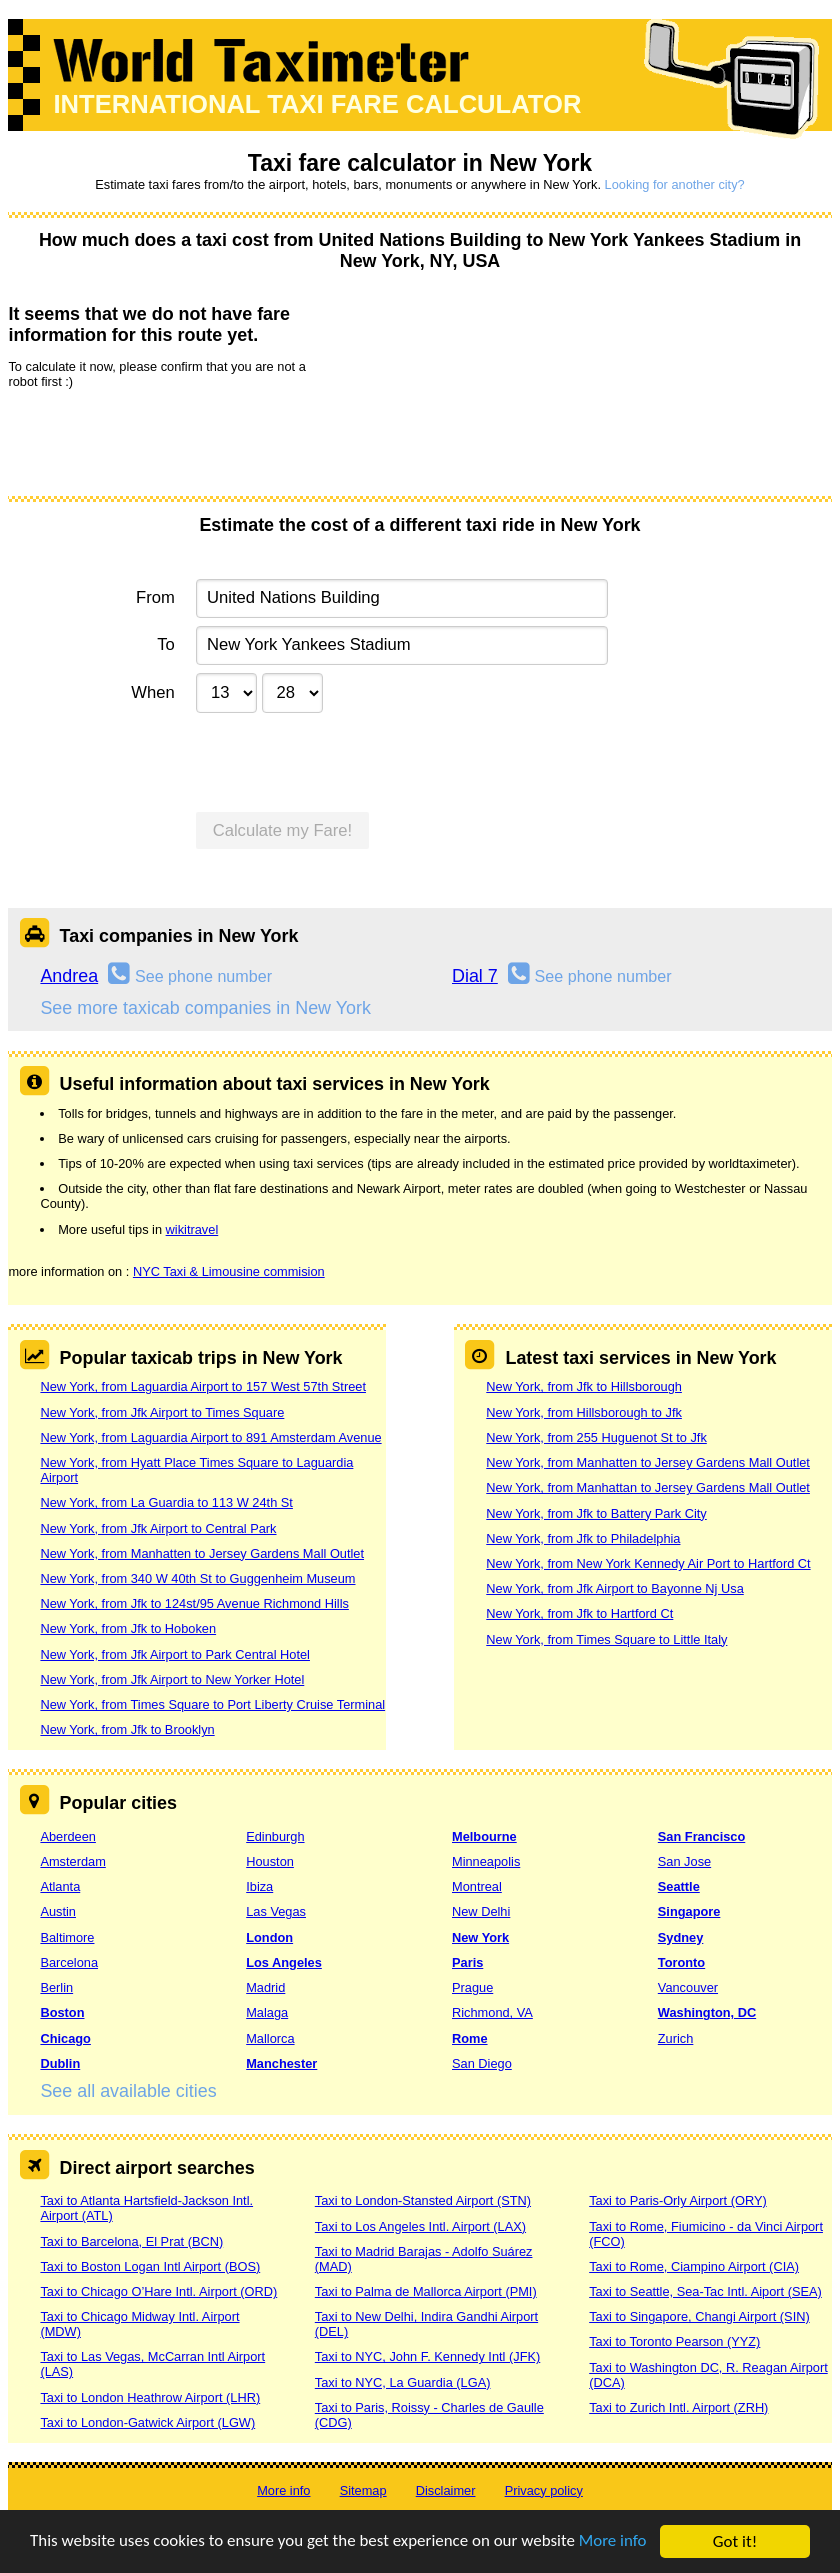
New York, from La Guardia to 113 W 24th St (166, 1502)
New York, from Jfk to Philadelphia (583, 1538)
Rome (470, 2038)
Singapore (689, 1911)
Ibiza (259, 1886)
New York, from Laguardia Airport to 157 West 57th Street (203, 1386)
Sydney (681, 1937)
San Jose (684, 1861)
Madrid (265, 1987)
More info (615, 2542)
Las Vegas (276, 1911)
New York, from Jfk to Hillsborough (584, 1386)
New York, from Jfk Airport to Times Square (162, 1412)
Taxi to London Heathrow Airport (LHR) (150, 2397)
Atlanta (60, 1886)
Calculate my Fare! (283, 830)
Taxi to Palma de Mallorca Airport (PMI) (426, 2291)
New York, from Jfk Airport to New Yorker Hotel (172, 1679)
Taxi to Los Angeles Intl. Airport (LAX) (420, 2226)
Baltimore (67, 1937)
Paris (467, 1962)
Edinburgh (275, 1836)
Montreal (477, 1886)
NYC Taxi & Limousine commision (229, 1271)
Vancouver (688, 1987)
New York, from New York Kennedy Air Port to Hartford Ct (648, 1563)
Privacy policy (544, 2490)
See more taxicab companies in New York (205, 1008)
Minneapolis (486, 1861)
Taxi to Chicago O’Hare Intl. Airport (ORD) (158, 2291)
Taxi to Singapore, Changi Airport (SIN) (699, 2316)
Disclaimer (446, 2490)
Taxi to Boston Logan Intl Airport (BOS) (150, 2266)
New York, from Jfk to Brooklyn (127, 1729)
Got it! (735, 2541)
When (152, 692)
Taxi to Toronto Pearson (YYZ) (674, 2341)
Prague (472, 1987)
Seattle (679, 1886)
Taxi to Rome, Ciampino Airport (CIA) (694, 2266)
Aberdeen (68, 1836)
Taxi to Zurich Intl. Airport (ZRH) (678, 2407)
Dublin (60, 2063)
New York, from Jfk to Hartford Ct (579, 1613)
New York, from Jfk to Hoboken (128, 1628)
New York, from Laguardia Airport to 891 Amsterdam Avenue (210, 1437)
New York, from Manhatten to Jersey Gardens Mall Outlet (202, 1553)
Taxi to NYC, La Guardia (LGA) (403, 2382)
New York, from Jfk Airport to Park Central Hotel (175, 1654)
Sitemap (363, 2490)
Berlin (56, 1987)
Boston (62, 2012)
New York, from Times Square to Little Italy (606, 1639)
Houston (270, 1861)
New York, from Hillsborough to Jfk (584, 1412)
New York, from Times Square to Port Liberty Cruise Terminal (212, 1704)
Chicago (65, 2038)
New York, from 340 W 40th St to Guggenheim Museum (197, 1578)
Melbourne (484, 1836)
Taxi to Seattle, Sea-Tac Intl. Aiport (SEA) (705, 2291)
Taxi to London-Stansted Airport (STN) (423, 2200)
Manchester (281, 2063)
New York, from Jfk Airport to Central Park (158, 1528)
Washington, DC (707, 2012)
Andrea (69, 976)
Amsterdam (72, 1861)
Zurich (676, 2038)
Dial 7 (475, 976)
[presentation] (160, 441)
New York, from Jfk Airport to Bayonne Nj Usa (614, 1588)
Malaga (267, 2012)
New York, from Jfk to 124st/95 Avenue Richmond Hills (194, 1603)
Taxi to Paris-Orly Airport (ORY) (678, 2200)
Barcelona (69, 1962)
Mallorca (270, 2038)
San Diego (482, 2063)
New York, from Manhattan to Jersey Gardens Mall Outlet (648, 1487)
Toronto (681, 1962)
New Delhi (481, 1911)
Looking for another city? (675, 184)
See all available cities (128, 2091)
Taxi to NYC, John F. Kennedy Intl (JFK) (427, 2356)
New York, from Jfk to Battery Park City (596, 1513)
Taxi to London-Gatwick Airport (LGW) (147, 2422)
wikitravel (192, 1229)
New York (480, 1937)
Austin (58, 1911)
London (269, 1937)
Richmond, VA (492, 2012)
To (166, 644)
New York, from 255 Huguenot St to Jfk (596, 1437)
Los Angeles (284, 1962)
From (155, 597)
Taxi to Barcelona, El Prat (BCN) (131, 2241)
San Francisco (701, 1836)
